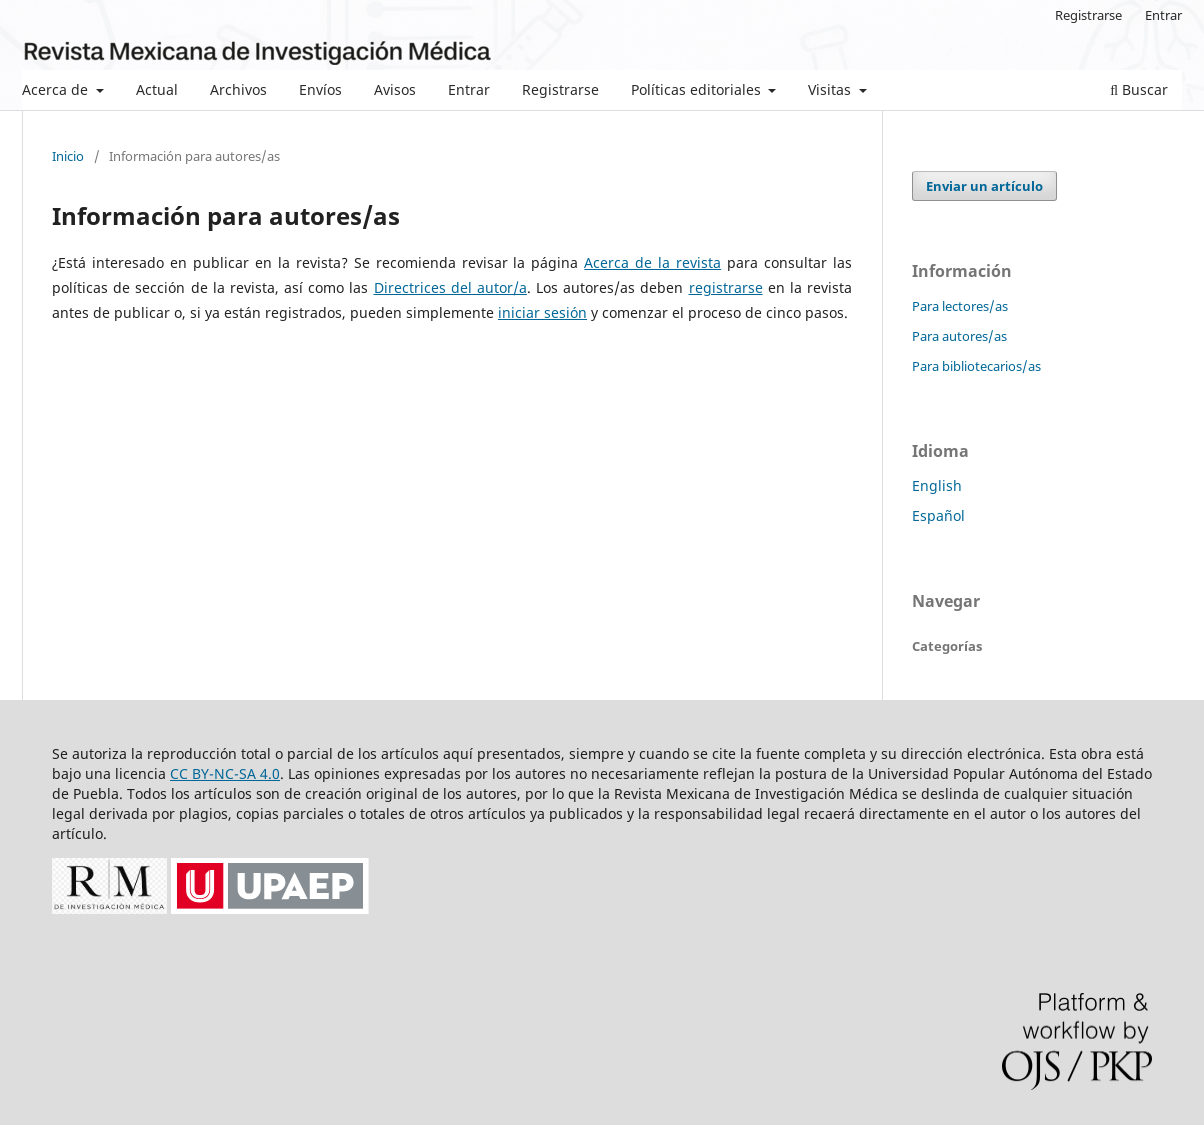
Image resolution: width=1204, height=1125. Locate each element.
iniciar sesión (542, 312)
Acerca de (57, 89)
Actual (157, 89)
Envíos (320, 89)
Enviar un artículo (984, 186)
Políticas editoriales (698, 89)
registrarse (726, 287)
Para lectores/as (960, 306)
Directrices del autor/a (450, 287)
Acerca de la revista (652, 262)
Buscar (1139, 89)
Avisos (395, 89)
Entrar (469, 89)
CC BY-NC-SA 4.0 (225, 773)
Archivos (238, 89)
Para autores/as (959, 336)
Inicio (68, 156)
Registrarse (560, 89)
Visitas (831, 89)
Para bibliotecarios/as (976, 366)
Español (938, 515)
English (937, 485)
